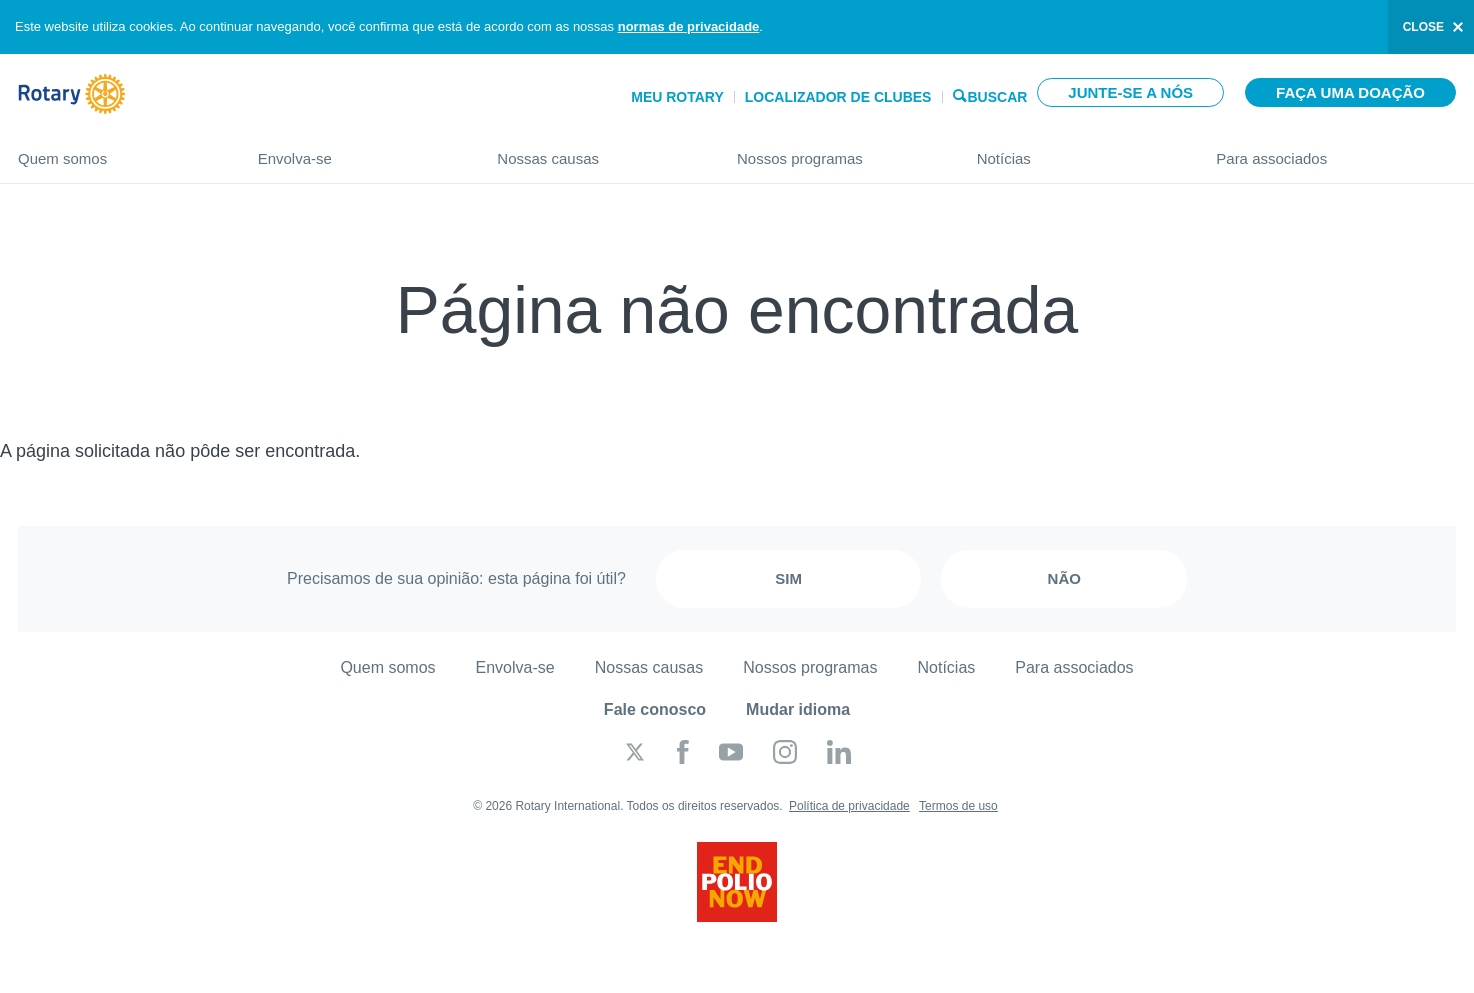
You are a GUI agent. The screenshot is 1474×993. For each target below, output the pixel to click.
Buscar (997, 95)
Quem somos (118, 150)
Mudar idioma (798, 709)
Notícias (1077, 150)
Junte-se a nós (1130, 92)
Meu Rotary (677, 97)
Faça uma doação (1350, 92)
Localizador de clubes (838, 97)
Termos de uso (958, 806)
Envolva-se (358, 150)
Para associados (1336, 150)
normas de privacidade (689, 26)
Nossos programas (837, 150)
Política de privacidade (849, 806)
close (1423, 27)
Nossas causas (597, 150)
